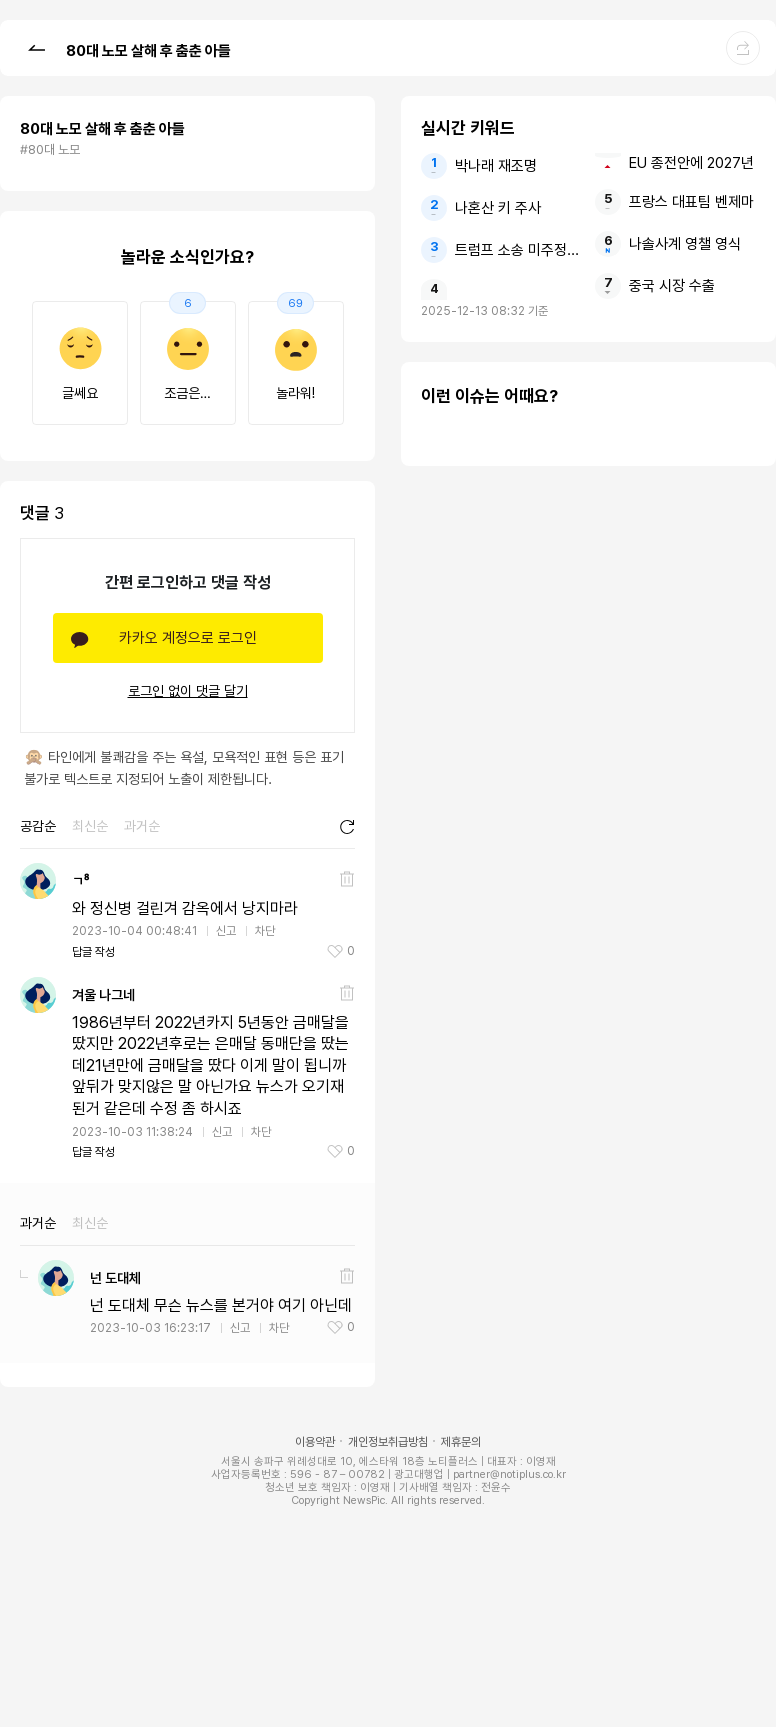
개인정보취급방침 (388, 1442)
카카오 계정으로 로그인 (188, 638)
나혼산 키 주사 (498, 208)
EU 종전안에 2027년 (691, 163)
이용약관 (315, 1442)
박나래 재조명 (496, 166)
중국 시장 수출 (672, 286)
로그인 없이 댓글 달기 (188, 691)
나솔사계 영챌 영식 (685, 244)
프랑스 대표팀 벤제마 (691, 202)
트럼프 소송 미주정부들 (518, 250)
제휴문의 (461, 1442)
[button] (36, 47)
